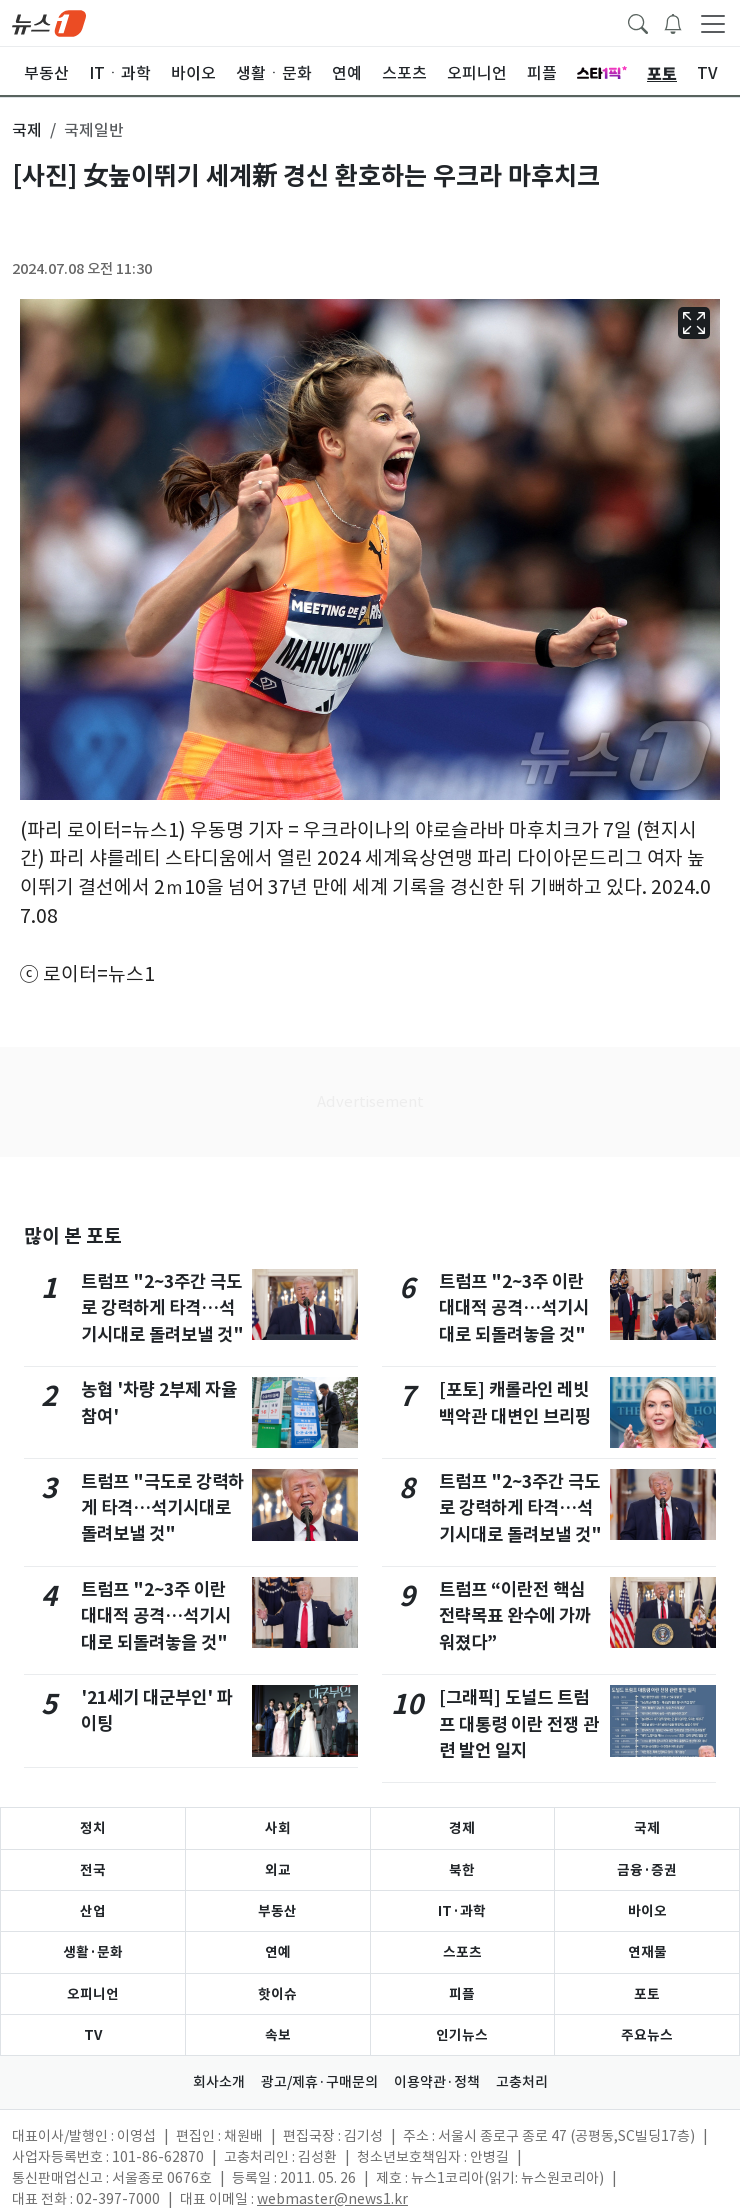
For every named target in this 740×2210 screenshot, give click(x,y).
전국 (93, 1870)
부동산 (277, 1911)
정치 (93, 1828)
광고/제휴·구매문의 (319, 2082)
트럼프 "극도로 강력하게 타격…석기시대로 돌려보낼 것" (162, 1508)
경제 (462, 1828)
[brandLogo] (49, 22)
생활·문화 (93, 1952)
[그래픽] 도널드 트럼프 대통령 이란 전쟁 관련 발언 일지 (519, 1724)
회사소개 (219, 2082)
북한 (462, 1870)
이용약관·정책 (437, 2082)
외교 (278, 1870)
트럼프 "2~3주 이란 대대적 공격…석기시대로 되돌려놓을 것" (156, 1616)
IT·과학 (462, 1911)
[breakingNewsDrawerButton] (673, 22)
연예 (278, 1952)
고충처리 (522, 2082)
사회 (278, 1828)
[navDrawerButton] (713, 23)
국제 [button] (27, 130)
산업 (93, 1911)
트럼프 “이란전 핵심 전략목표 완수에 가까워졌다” (515, 1616)
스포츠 (462, 1952)
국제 (647, 1828)
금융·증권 (647, 1870)
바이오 (647, 1911)
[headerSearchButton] (638, 22)
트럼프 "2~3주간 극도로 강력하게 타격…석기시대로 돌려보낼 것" (162, 1308)
